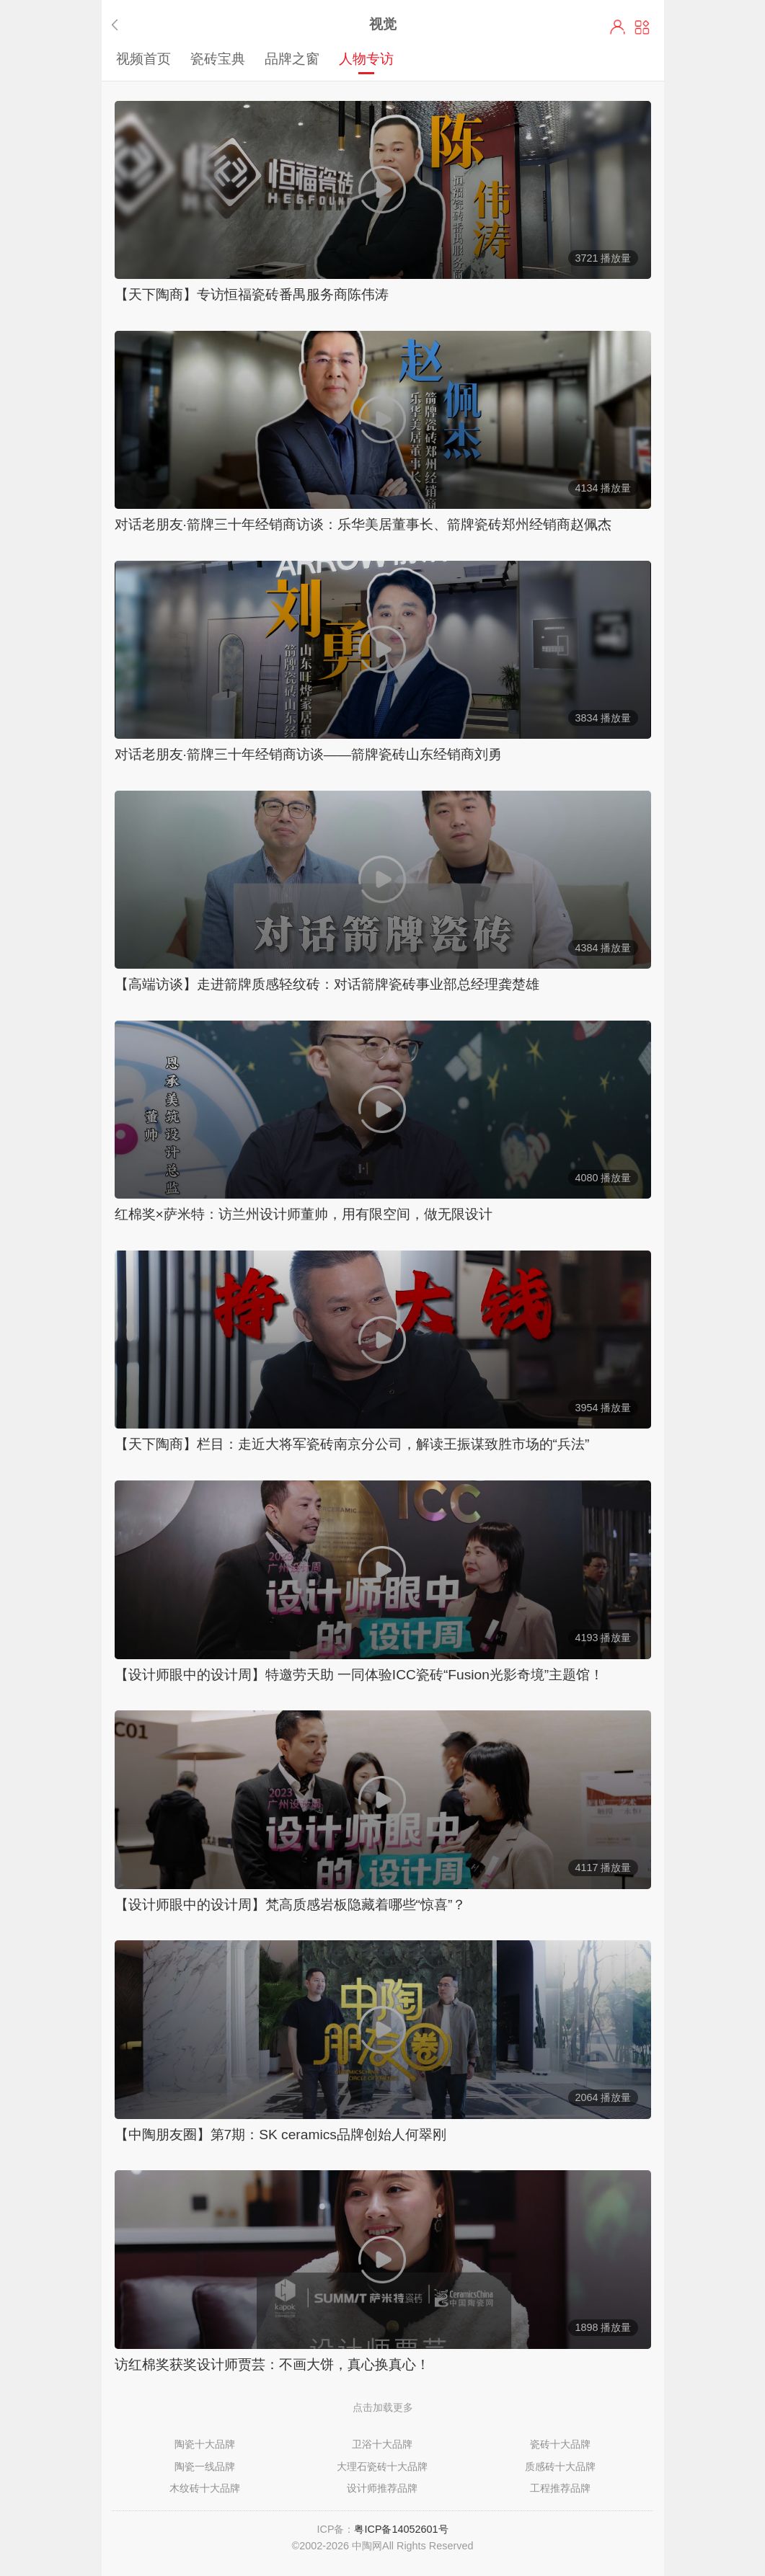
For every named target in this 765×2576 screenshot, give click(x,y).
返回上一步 (118, 25)
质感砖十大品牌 (560, 2466)
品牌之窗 (292, 58)
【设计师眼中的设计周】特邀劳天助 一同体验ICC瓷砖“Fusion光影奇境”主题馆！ (359, 1674)
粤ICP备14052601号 (401, 2529)
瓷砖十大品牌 (560, 2444)
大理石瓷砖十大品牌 (382, 2466)
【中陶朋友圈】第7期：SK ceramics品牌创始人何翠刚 (280, 2134)
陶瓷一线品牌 (204, 2466)
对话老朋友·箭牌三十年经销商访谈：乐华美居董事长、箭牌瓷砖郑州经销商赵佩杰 (363, 524)
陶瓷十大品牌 (204, 2444)
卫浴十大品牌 (382, 2444)
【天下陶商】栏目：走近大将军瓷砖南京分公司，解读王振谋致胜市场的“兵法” (352, 1444)
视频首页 (143, 58)
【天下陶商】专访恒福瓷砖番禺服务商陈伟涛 (252, 294)
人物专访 (366, 58)
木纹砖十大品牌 (204, 2488)
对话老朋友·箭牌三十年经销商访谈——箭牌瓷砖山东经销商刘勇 (309, 754)
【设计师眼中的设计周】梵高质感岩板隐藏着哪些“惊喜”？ (290, 1904)
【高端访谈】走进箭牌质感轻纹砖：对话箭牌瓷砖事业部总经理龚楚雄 (327, 984)
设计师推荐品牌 (382, 2488)
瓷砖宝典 (217, 58)
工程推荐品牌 (560, 2488)
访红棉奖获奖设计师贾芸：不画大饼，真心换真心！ (272, 2364)
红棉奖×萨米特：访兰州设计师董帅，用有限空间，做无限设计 (303, 1214)
